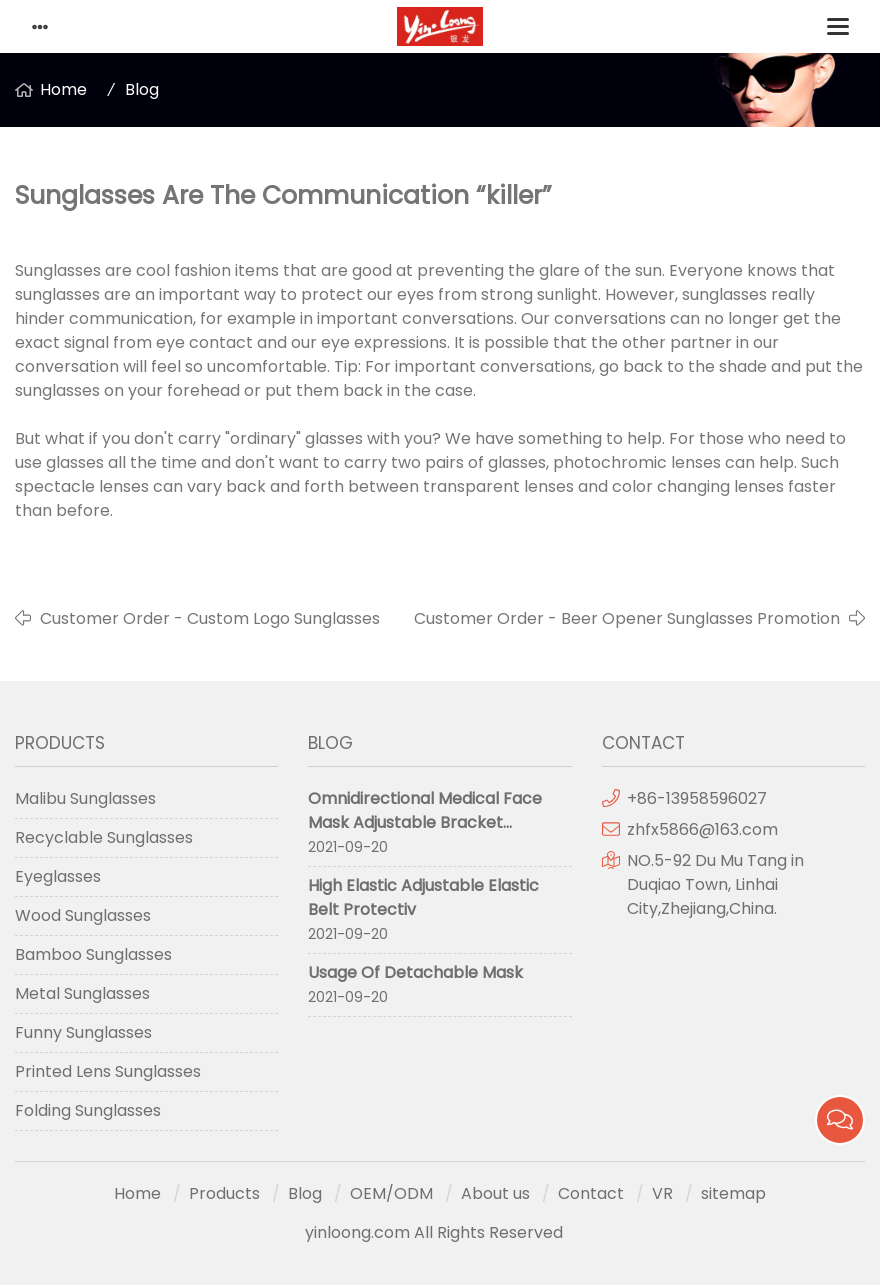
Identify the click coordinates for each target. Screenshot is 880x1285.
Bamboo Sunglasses (93, 954)
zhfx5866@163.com (704, 829)
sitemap (733, 1193)
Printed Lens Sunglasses (108, 1071)
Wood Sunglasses (83, 915)
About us (495, 1193)
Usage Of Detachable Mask (415, 972)
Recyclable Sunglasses (104, 837)
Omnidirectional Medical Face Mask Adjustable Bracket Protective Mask (425, 822)
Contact (591, 1193)
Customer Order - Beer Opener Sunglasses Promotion (627, 618)
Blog (142, 89)
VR (662, 1193)
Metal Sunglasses (82, 993)
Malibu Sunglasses (85, 798)
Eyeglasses (58, 876)
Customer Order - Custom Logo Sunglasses (210, 618)
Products (224, 1193)
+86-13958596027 (697, 798)
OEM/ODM (391, 1193)
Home (63, 89)
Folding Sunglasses (88, 1110)
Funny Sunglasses (83, 1032)
